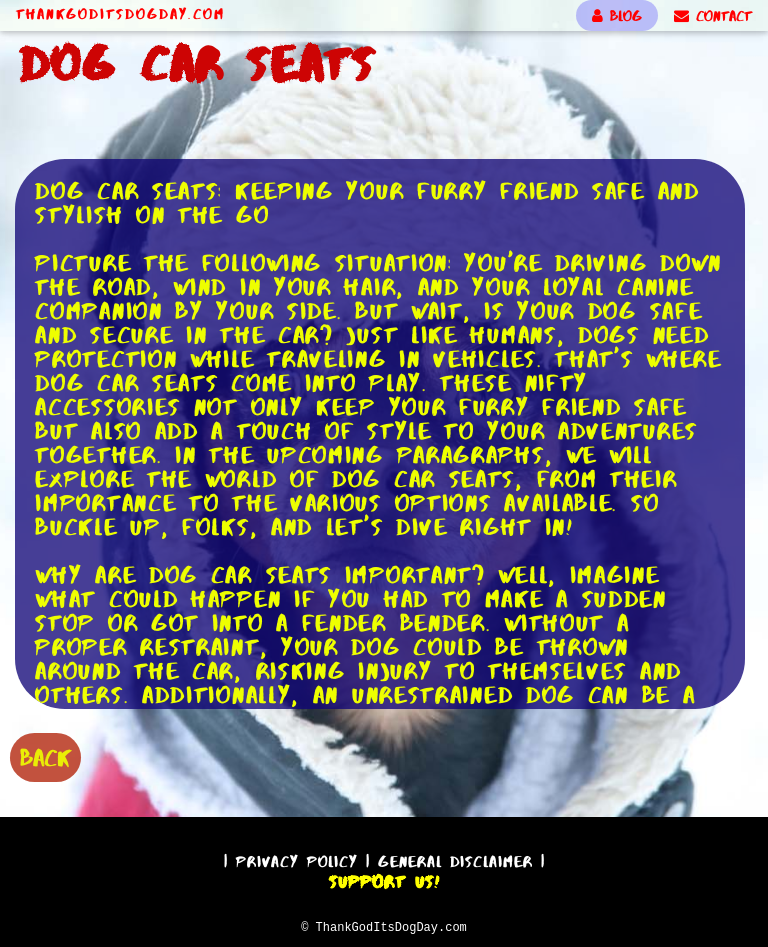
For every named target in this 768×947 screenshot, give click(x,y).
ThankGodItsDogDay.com (120, 14)
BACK (45, 755)
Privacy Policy (297, 858)
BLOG (617, 16)
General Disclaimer (455, 858)
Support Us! (384, 879)
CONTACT (713, 16)
